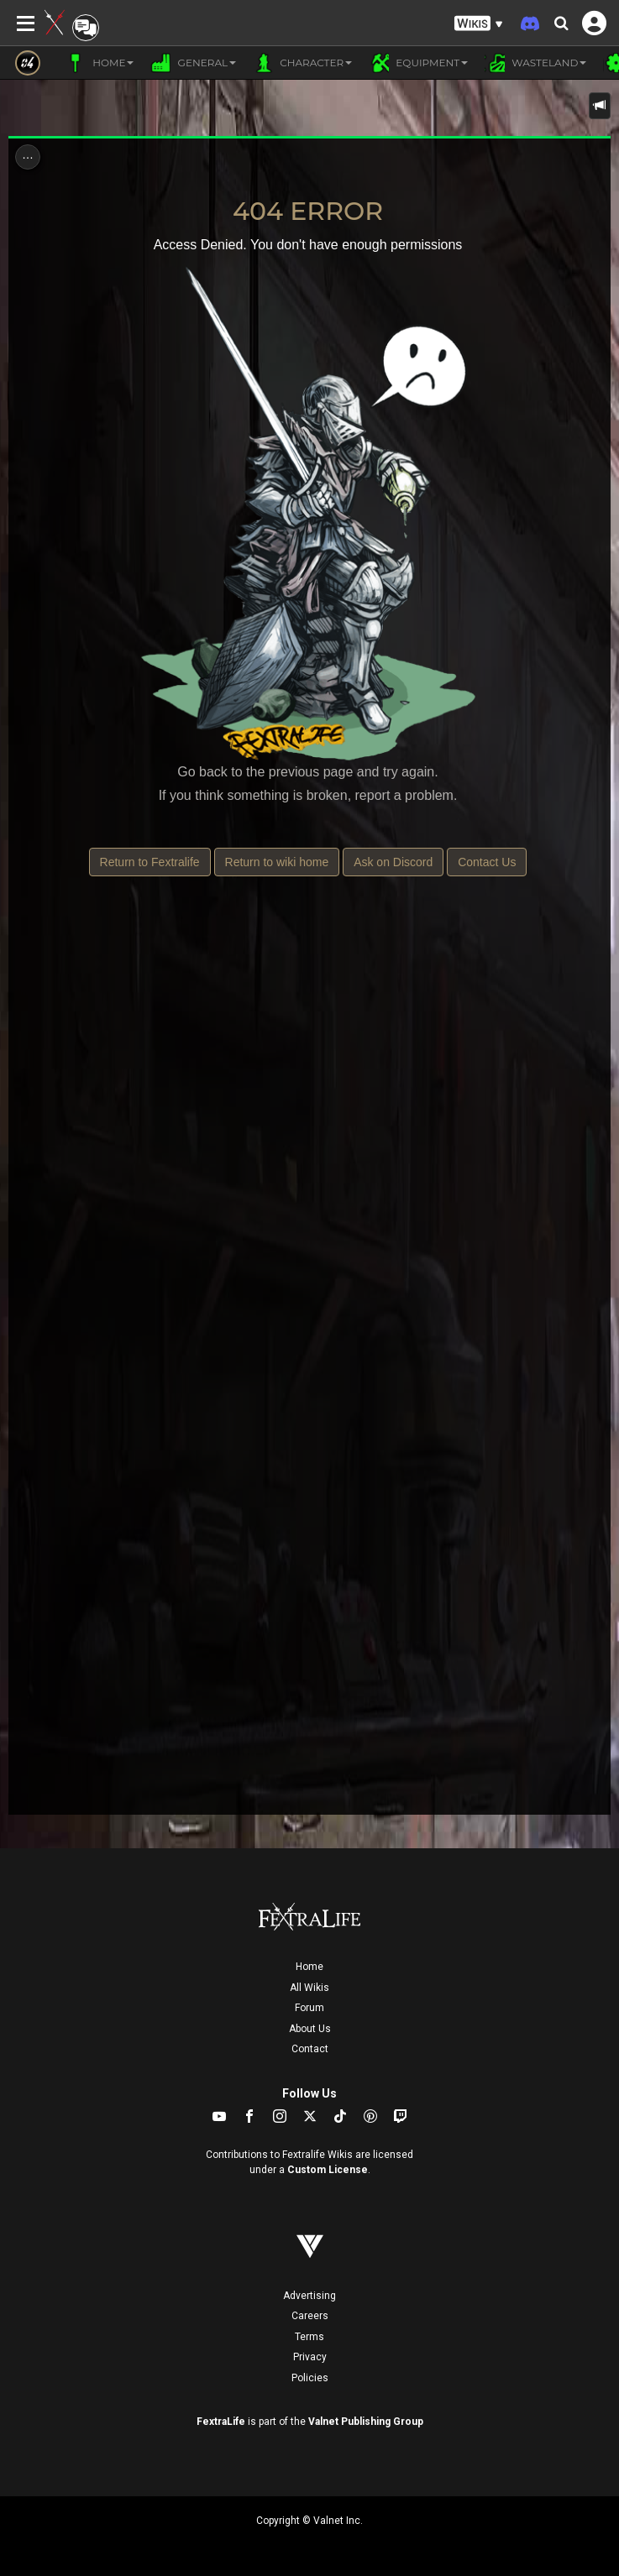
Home (309, 1966)
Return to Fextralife (150, 862)
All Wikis (309, 1987)
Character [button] (302, 63)
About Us (310, 2029)
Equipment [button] (418, 63)
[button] (479, 24)
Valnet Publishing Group (365, 2421)
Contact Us (487, 862)
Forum (309, 2008)
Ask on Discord (393, 862)
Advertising (309, 2296)
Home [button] (100, 63)
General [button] (193, 63)
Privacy (310, 2357)
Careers (309, 2316)
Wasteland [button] (535, 63)
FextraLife (221, 2421)
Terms (309, 2337)
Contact (309, 2049)
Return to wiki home (277, 862)
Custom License (327, 2170)
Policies (309, 2378)
